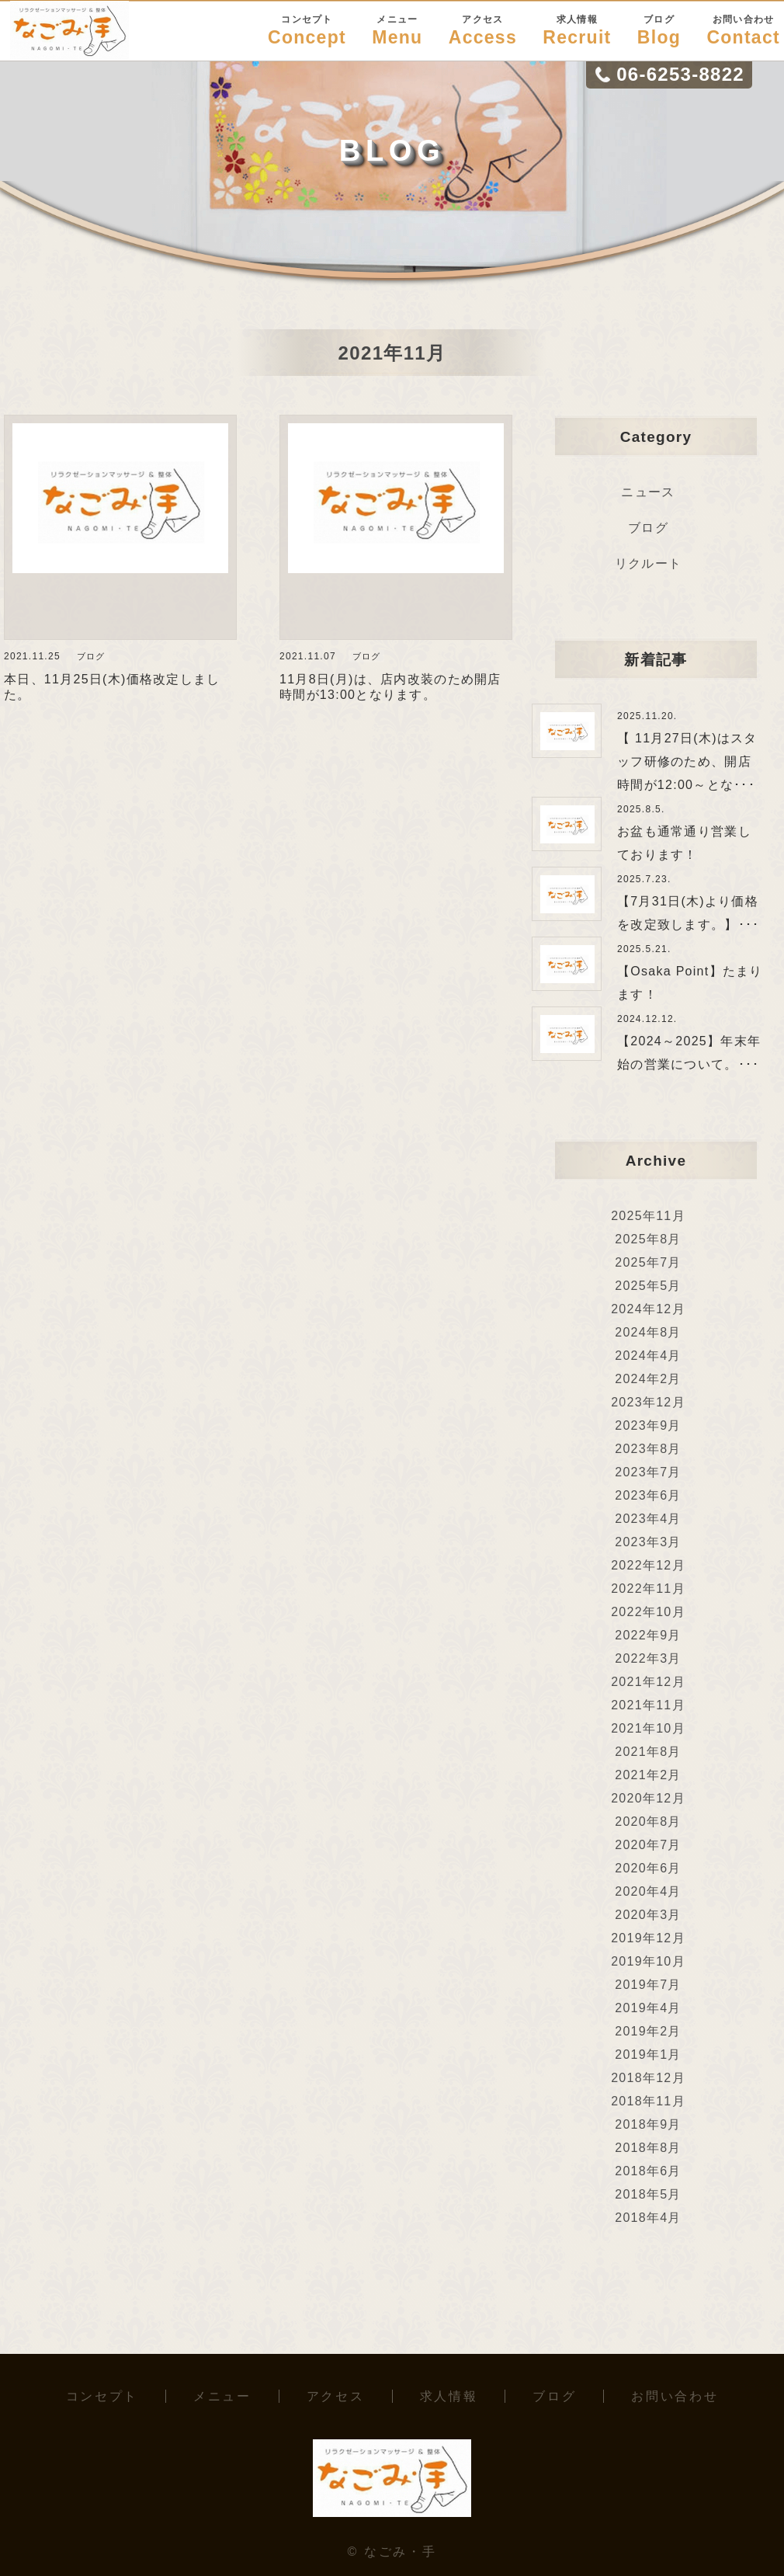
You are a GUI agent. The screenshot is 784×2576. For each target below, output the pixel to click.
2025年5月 (648, 1285)
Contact (743, 29)
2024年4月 (648, 1355)
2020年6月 (648, 1868)
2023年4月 (648, 1518)
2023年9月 (648, 1425)
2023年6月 (648, 1495)
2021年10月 (648, 1728)
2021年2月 (648, 1775)
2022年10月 (648, 1611)
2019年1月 (648, 2054)
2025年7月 (648, 1262)
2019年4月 (648, 2008)
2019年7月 (648, 1984)
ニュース (648, 492)
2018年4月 (648, 2217)
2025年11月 (648, 1215)
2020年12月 (648, 1798)
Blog (659, 29)
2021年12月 (648, 1681)
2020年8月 (648, 1821)
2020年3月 (648, 1914)
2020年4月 (648, 1891)
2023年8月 (648, 1448)
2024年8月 (648, 1332)
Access (483, 29)
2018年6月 (648, 2171)
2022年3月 (648, 1658)
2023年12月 (648, 1402)
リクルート (648, 563)
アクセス (336, 2396)
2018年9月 (648, 2124)
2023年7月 (648, 1472)
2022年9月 (648, 1635)
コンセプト (102, 2396)
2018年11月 (648, 2101)
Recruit (577, 29)
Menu (397, 29)
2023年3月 (648, 1542)
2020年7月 (648, 1844)
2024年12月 (648, 1309)
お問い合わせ (674, 2396)
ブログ (648, 527)
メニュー (222, 2396)
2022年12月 (648, 1565)
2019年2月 (648, 2031)
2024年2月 (648, 1378)
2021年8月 (648, 1751)
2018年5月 (648, 2194)
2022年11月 (648, 1588)
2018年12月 (648, 2077)
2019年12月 (648, 1938)
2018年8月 (648, 2147)
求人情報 (449, 2396)
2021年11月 (648, 1705)
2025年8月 (648, 1239)
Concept (307, 29)
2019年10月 (648, 1961)
